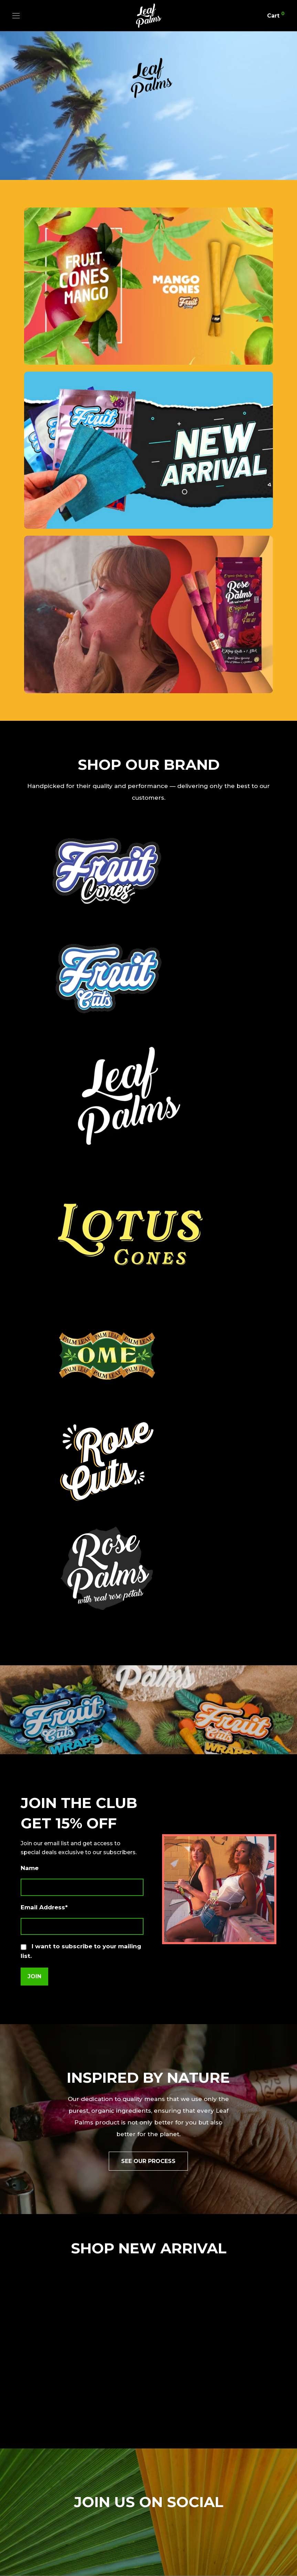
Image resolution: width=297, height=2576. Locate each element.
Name (30, 1868)
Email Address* (44, 1907)
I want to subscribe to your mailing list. (81, 1951)
